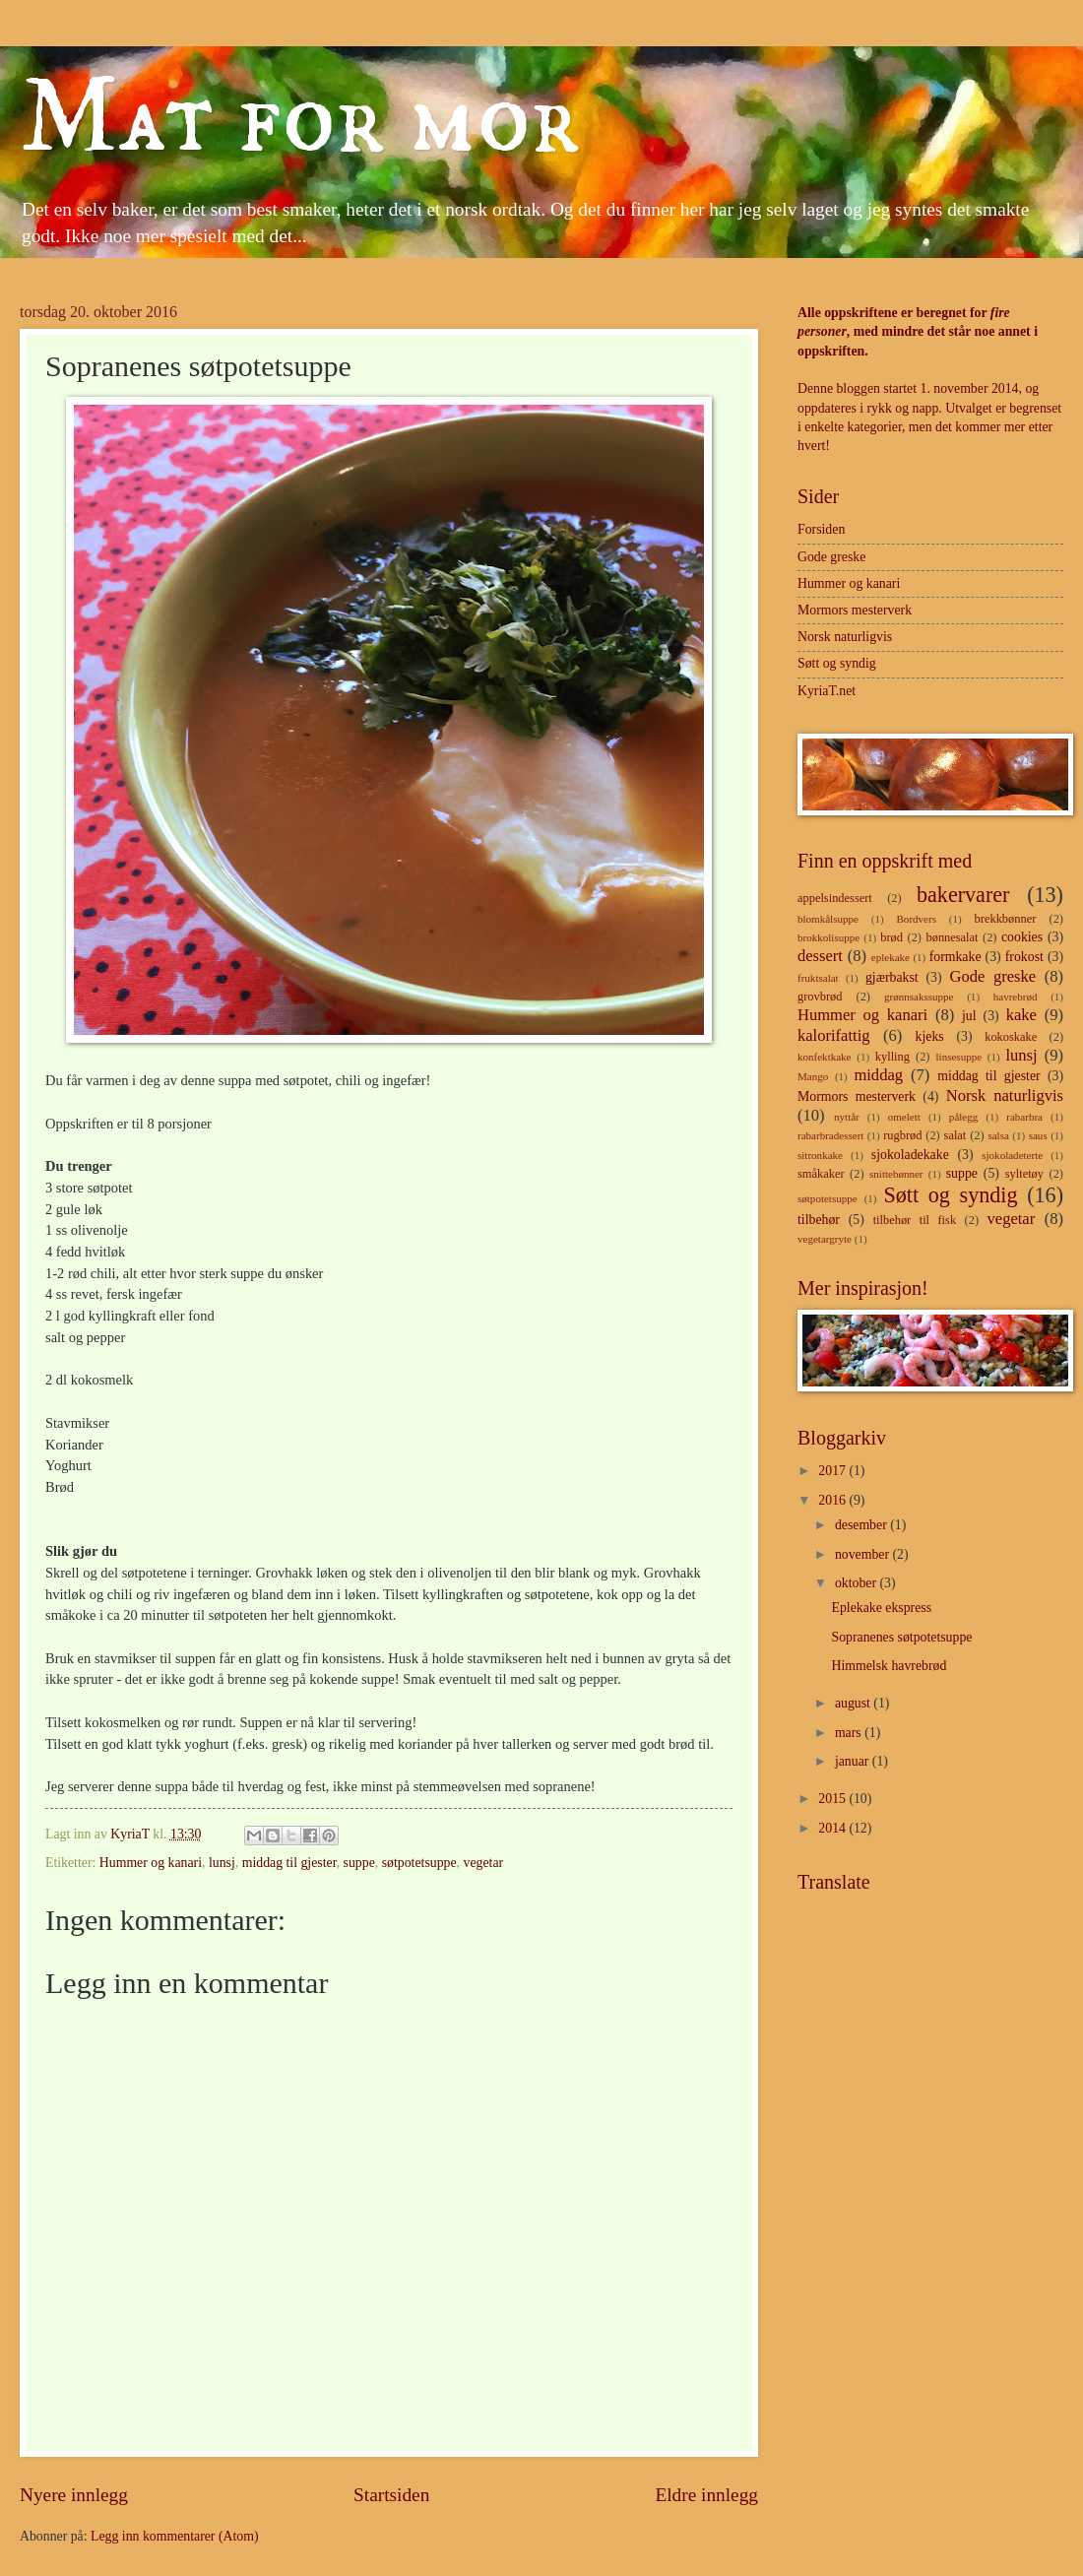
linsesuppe (959, 1057)
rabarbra (1024, 1117)
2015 (833, 1798)
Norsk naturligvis (844, 636)
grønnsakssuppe (918, 996)
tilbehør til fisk (914, 1220)
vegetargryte (824, 1239)
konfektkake (824, 1057)
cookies (1022, 937)
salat (955, 1135)
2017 (833, 1470)
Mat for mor (300, 118)
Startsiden (391, 2494)
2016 (833, 1500)
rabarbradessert (830, 1135)
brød (891, 937)
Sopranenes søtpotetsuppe (901, 1637)
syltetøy (1024, 1174)
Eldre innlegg (706, 2494)
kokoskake (1011, 1037)
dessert (820, 955)
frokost (1024, 956)
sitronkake (820, 1155)
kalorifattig (833, 1035)
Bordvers (916, 919)
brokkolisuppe (828, 937)
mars (849, 1732)
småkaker (821, 1174)
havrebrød (1015, 996)
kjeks (930, 1036)
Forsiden (821, 529)
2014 (833, 1828)
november (864, 1554)
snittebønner (896, 1174)
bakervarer (963, 894)
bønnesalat (951, 937)
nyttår (847, 1117)
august (854, 1703)
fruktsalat (818, 978)
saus (1038, 1135)
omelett (904, 1117)
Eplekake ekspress (881, 1607)
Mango (812, 1076)
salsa (997, 1135)
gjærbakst (892, 977)
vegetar (484, 1862)
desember (862, 1524)
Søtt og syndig (836, 663)
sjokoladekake (910, 1154)
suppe (359, 1862)
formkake (955, 956)
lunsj (222, 1862)
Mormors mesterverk (854, 610)
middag (878, 1074)
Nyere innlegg (74, 2494)
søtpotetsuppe (419, 1862)
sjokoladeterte (1012, 1155)
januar (853, 1761)
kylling (892, 1056)
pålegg (963, 1117)
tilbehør (818, 1219)
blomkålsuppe (828, 919)
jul (969, 1015)
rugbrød (902, 1135)
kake (1021, 1014)
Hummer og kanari (150, 1862)
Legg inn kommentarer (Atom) (175, 2536)
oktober (857, 1583)
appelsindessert (834, 898)
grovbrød (819, 996)
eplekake (890, 957)
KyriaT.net (826, 690)
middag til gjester (289, 1862)
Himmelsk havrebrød (888, 1665)
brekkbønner (1006, 919)
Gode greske (831, 556)
